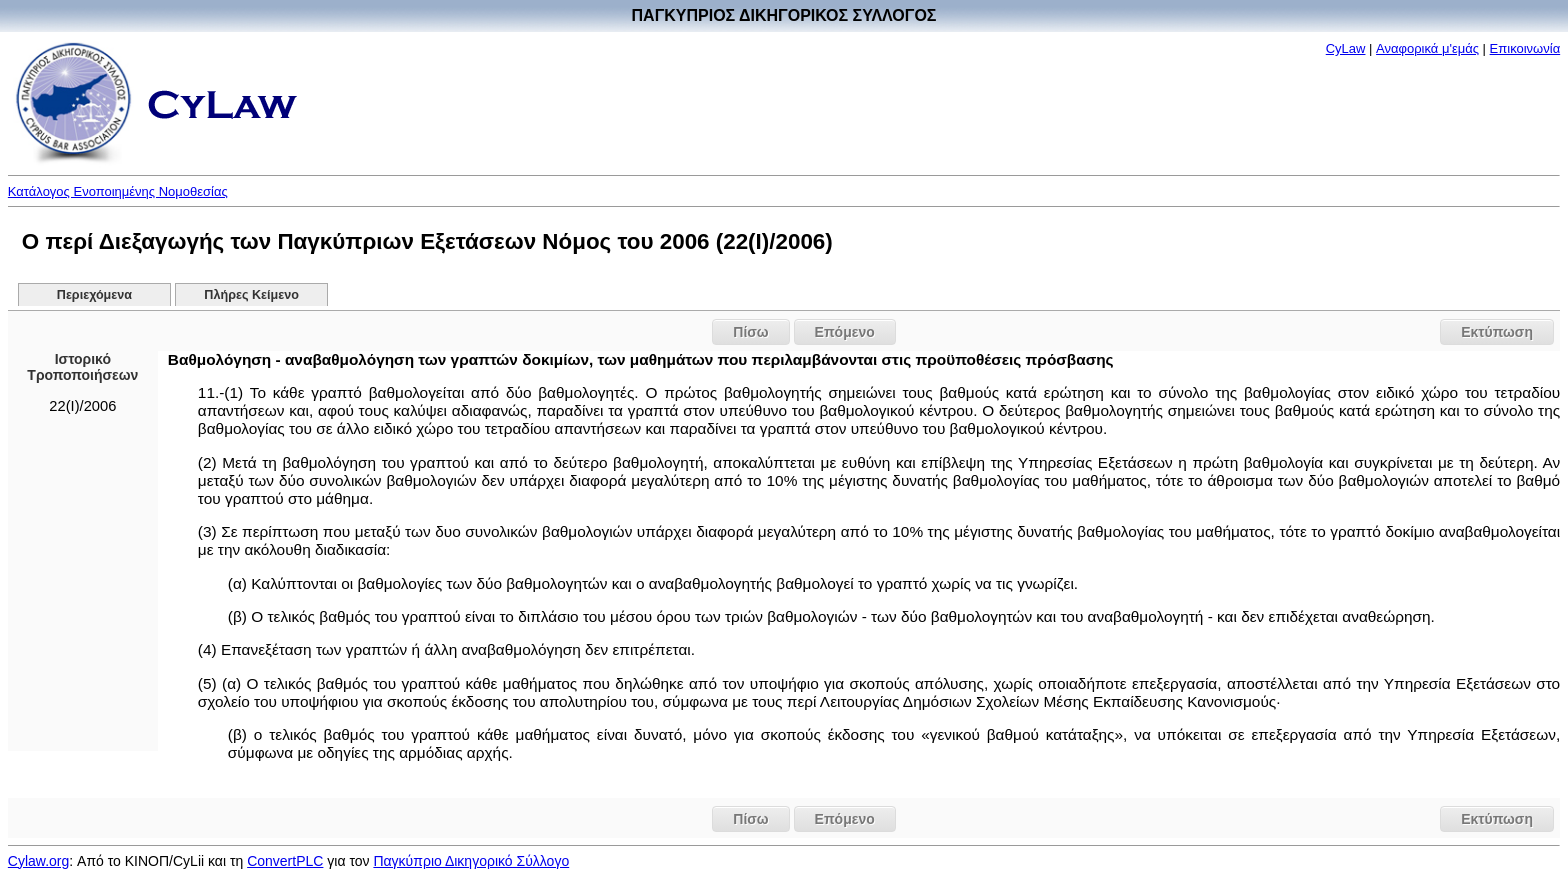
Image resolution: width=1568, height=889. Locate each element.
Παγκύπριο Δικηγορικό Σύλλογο (471, 861)
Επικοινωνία (1525, 48)
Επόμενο (845, 332)
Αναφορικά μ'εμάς (1427, 48)
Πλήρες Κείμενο (251, 295)
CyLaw (1346, 48)
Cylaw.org (38, 861)
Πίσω (750, 332)
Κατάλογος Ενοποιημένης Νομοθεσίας (118, 191)
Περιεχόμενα (94, 295)
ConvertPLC (285, 861)
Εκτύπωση (1497, 332)
